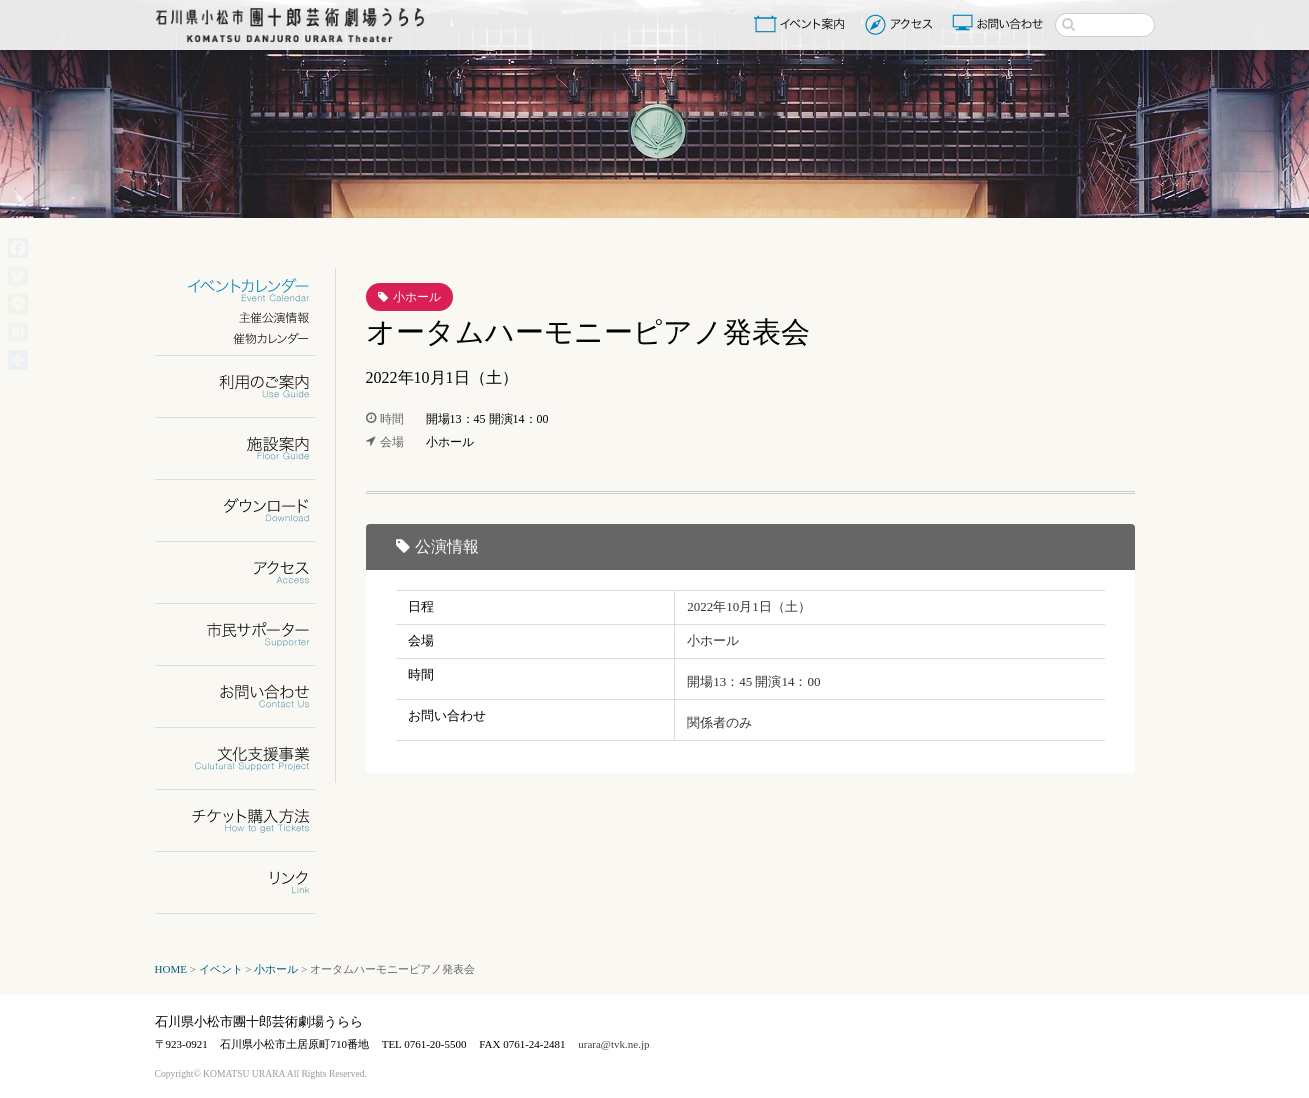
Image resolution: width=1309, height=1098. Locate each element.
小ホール (417, 297)
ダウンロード (247, 510)
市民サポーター (247, 634)
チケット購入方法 (247, 820)
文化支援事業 (247, 758)
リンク (247, 882)
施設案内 (247, 448)
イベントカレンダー (247, 290)
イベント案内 (803, 24)
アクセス (901, 24)
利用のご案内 (247, 386)
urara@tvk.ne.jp (613, 1044)
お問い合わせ (1000, 24)
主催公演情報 (247, 317)
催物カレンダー (247, 338)
